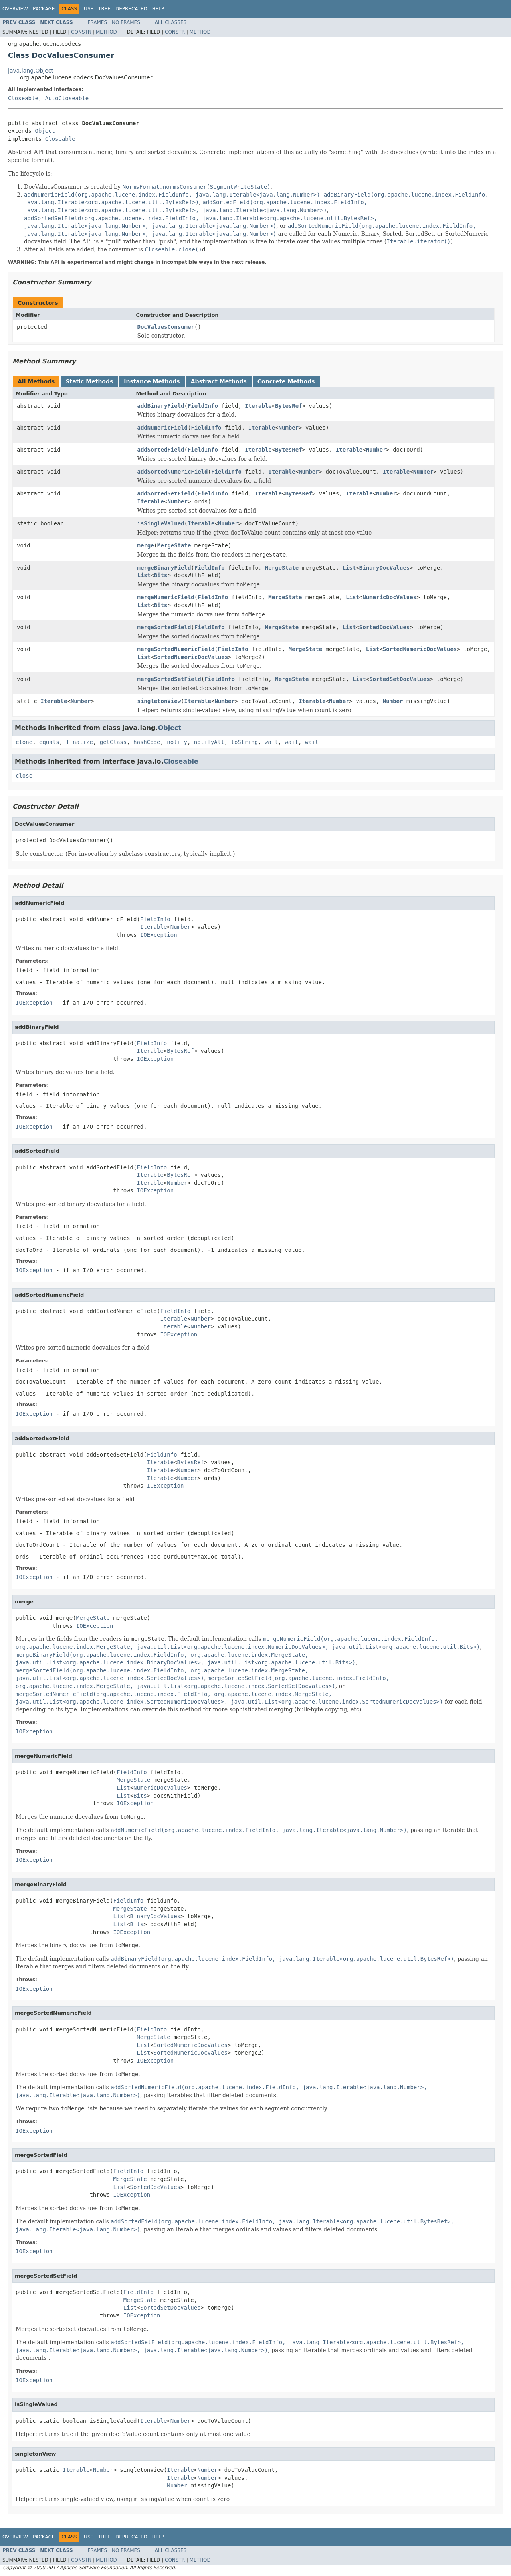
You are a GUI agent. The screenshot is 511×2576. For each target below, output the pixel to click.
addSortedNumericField (172, 471)
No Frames (126, 22)
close (24, 775)
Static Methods (89, 381)
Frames (97, 22)
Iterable (258, 406)
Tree (104, 9)
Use (88, 9)
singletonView (159, 701)
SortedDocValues (384, 627)
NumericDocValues (389, 597)
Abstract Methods (219, 381)
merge (145, 545)
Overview (15, 9)
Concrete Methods (286, 381)
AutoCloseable (67, 98)
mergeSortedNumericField (176, 649)
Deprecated (131, 9)
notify (177, 742)
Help (158, 9)
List (349, 568)
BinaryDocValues (384, 568)
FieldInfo (203, 406)
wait (271, 742)
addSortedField (160, 449)
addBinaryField (160, 406)
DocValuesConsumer (165, 327)
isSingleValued (160, 523)
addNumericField (162, 427)
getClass (113, 742)
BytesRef (288, 406)
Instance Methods (152, 381)
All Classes (170, 22)
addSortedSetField (165, 493)
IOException (158, 935)
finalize (79, 742)
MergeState (174, 545)
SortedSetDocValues (399, 679)
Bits (161, 575)
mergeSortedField (164, 627)
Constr (81, 32)
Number (289, 427)
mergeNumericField (165, 597)
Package (44, 9)
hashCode (146, 742)
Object (45, 131)
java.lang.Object (30, 70)
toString (244, 742)
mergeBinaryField (164, 568)
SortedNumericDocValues (420, 649)
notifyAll (209, 742)
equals (49, 742)
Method (106, 32)
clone (24, 742)
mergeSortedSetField (169, 679)
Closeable (23, 98)
